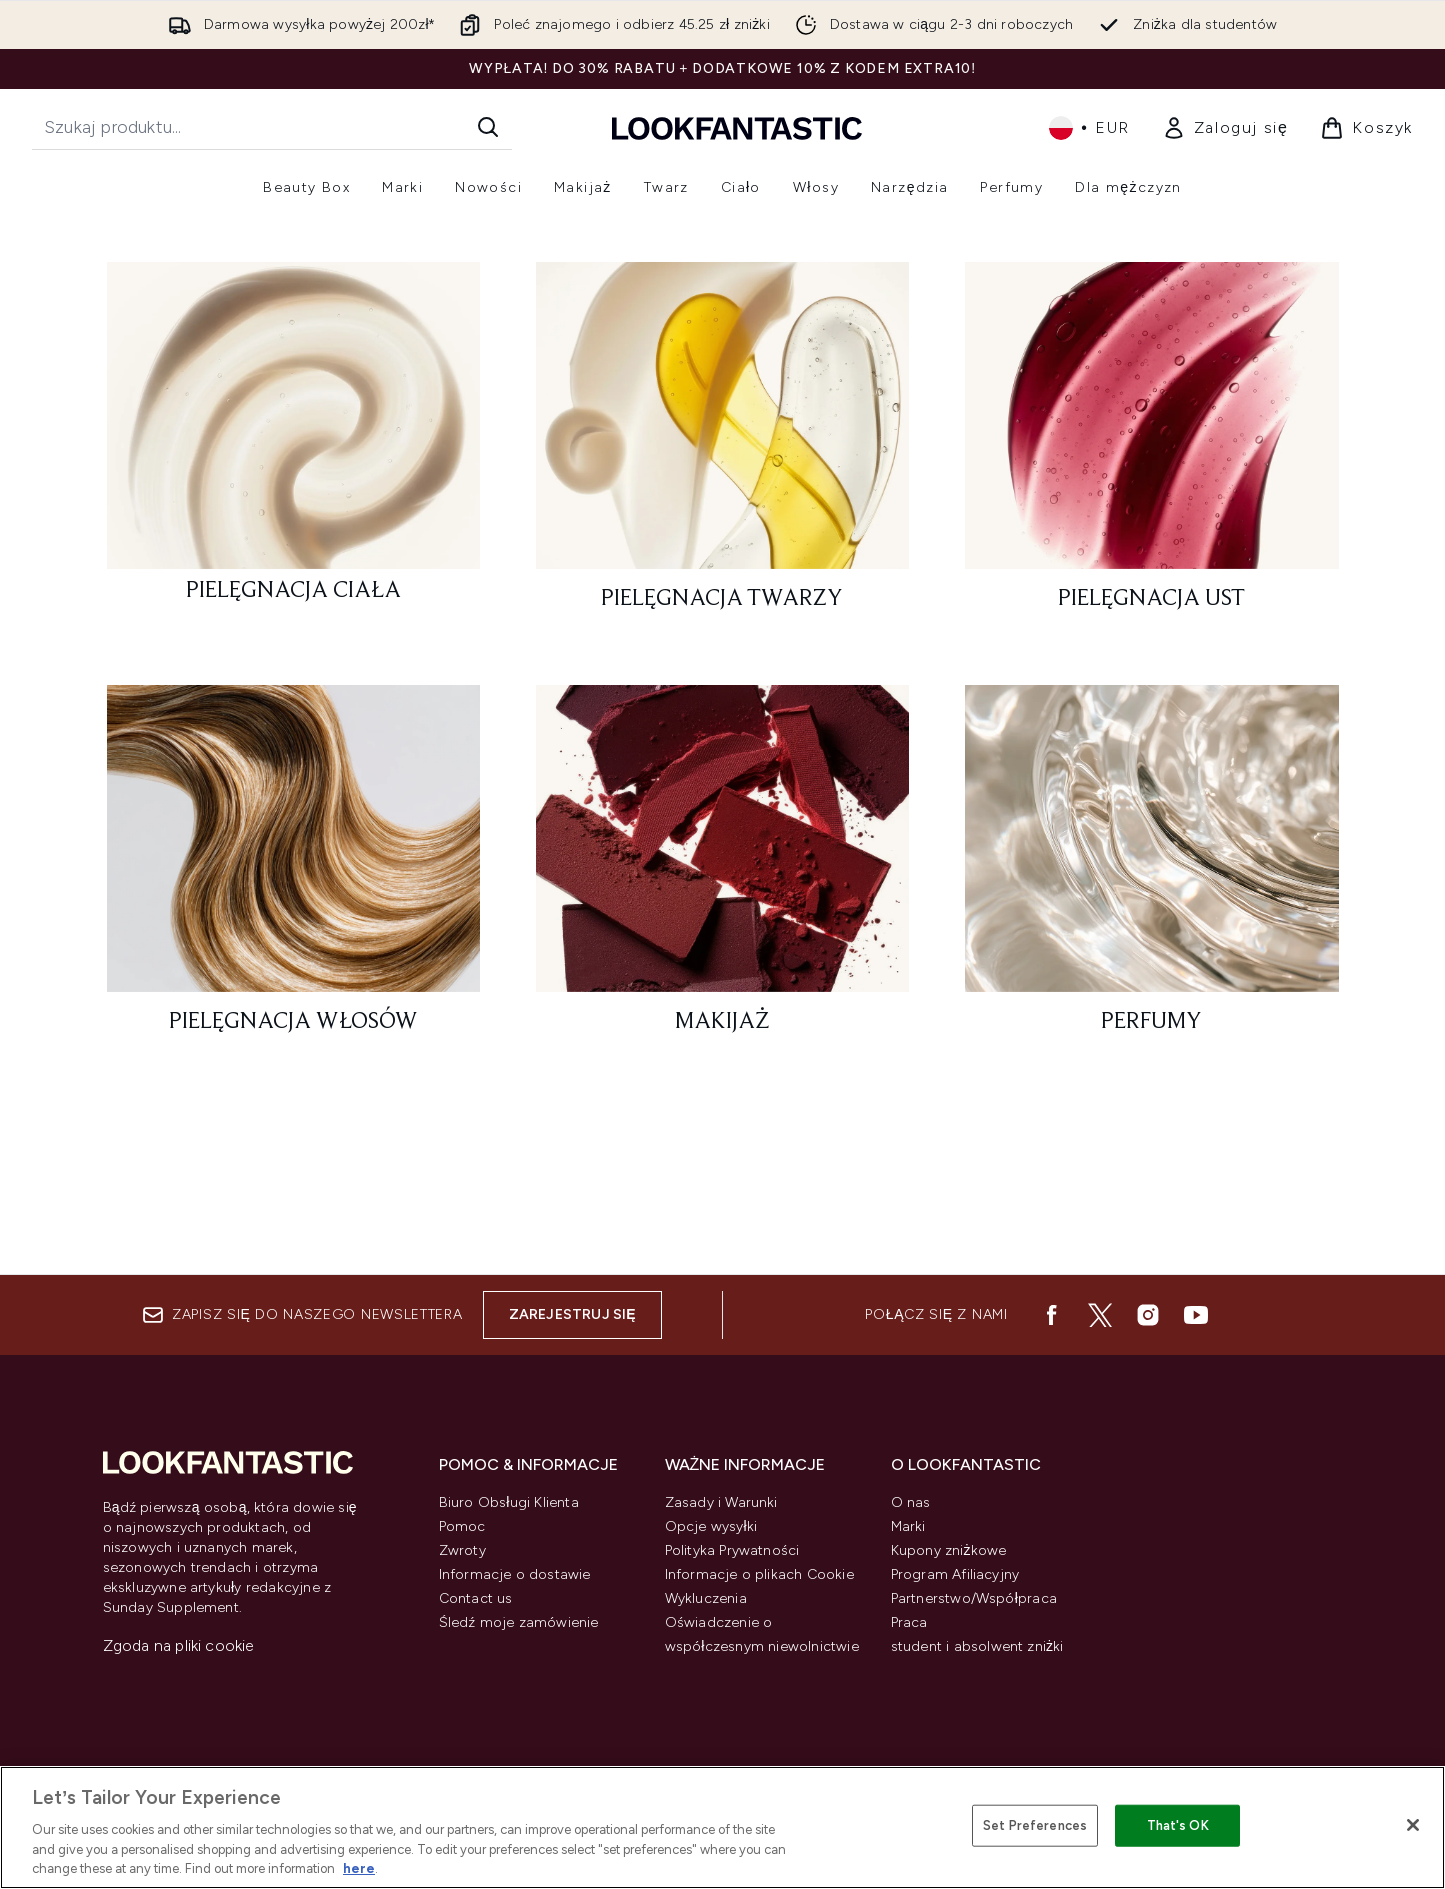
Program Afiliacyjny (955, 1574)
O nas (911, 1502)
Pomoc (462, 1526)
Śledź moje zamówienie (519, 1622)
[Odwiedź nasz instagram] (1148, 1315)
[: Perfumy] (1151, 1038)
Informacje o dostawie (515, 1574)
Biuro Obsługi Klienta (509, 1502)
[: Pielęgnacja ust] (1151, 614)
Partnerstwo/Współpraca (974, 1598)
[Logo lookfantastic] (737, 127)
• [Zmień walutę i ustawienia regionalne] (1089, 128)
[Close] (1413, 1825)
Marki (908, 1526)
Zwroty (462, 1550)
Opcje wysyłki (711, 1526)
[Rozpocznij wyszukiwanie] (272, 127)
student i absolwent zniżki (977, 1646)
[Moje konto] (1225, 128)
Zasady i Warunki (721, 1502)
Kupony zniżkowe (949, 1550)
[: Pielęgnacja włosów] (293, 1038)
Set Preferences (1035, 1825)
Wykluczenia (706, 1598)
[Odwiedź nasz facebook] (1052, 1315)
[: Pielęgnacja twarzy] (722, 614)
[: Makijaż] (722, 1038)
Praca (909, 1622)
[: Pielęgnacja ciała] (293, 614)
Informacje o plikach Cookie (759, 1574)
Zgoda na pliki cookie (179, 1645)
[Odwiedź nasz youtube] (1196, 1315)
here (359, 1868)
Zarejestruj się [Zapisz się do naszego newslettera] (572, 1314)
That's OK (1178, 1825)
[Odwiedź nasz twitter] (1100, 1315)
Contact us (476, 1598)
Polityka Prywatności (732, 1550)
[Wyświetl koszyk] (1366, 128)
